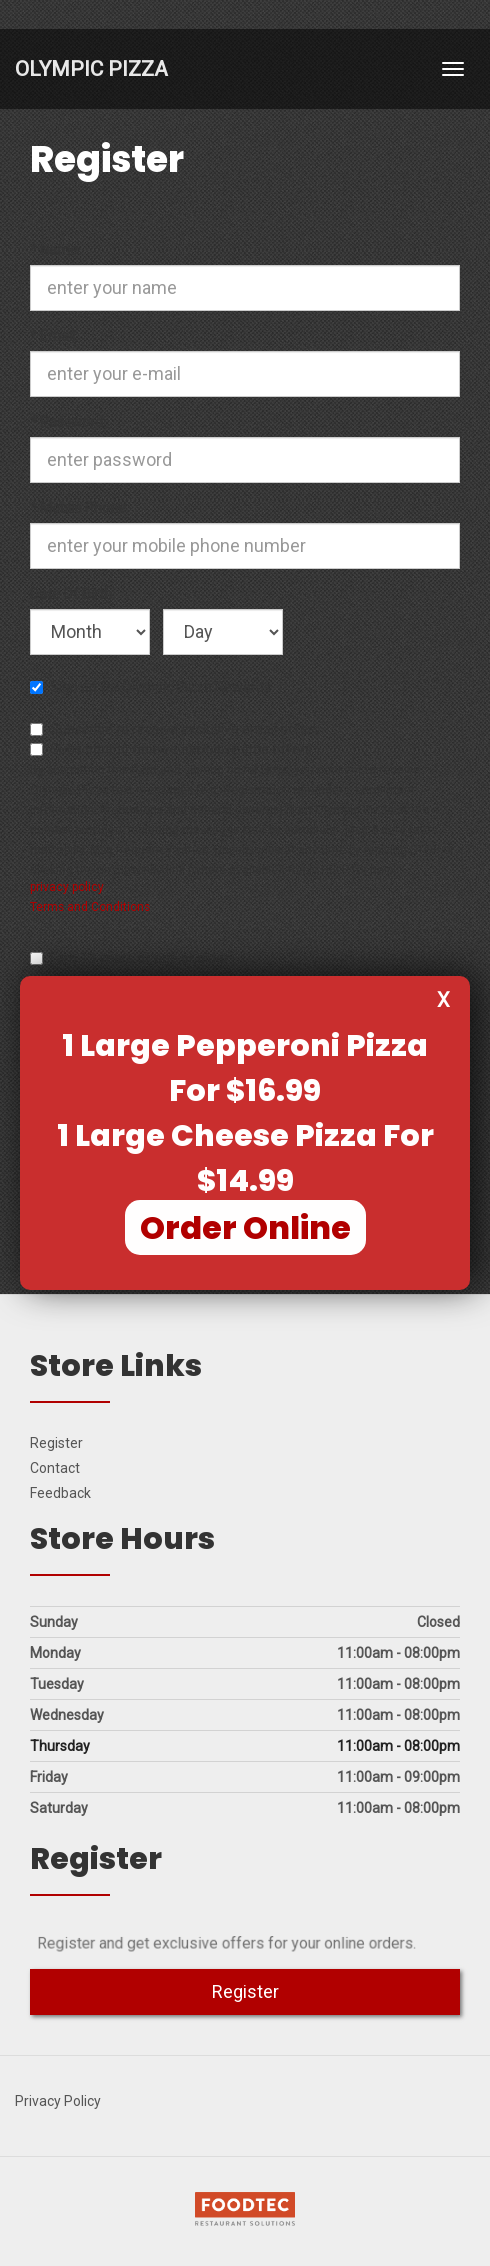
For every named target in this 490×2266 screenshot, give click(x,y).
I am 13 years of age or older (129, 958)
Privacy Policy (58, 2101)
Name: (63, 249)
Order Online (245, 1227)
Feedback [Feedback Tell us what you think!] (60, 1493)
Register (56, 1443)
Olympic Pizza (91, 69)
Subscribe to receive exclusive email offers (175, 729)
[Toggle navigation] (453, 69)
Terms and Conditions (90, 907)
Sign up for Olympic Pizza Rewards (150, 687)
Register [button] (245, 1991)
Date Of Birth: (72, 593)
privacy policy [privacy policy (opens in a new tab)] (67, 887)
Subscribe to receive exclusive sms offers (171, 749)
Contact (55, 1468)
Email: (61, 335)
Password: (68, 421)
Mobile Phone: (79, 507)
